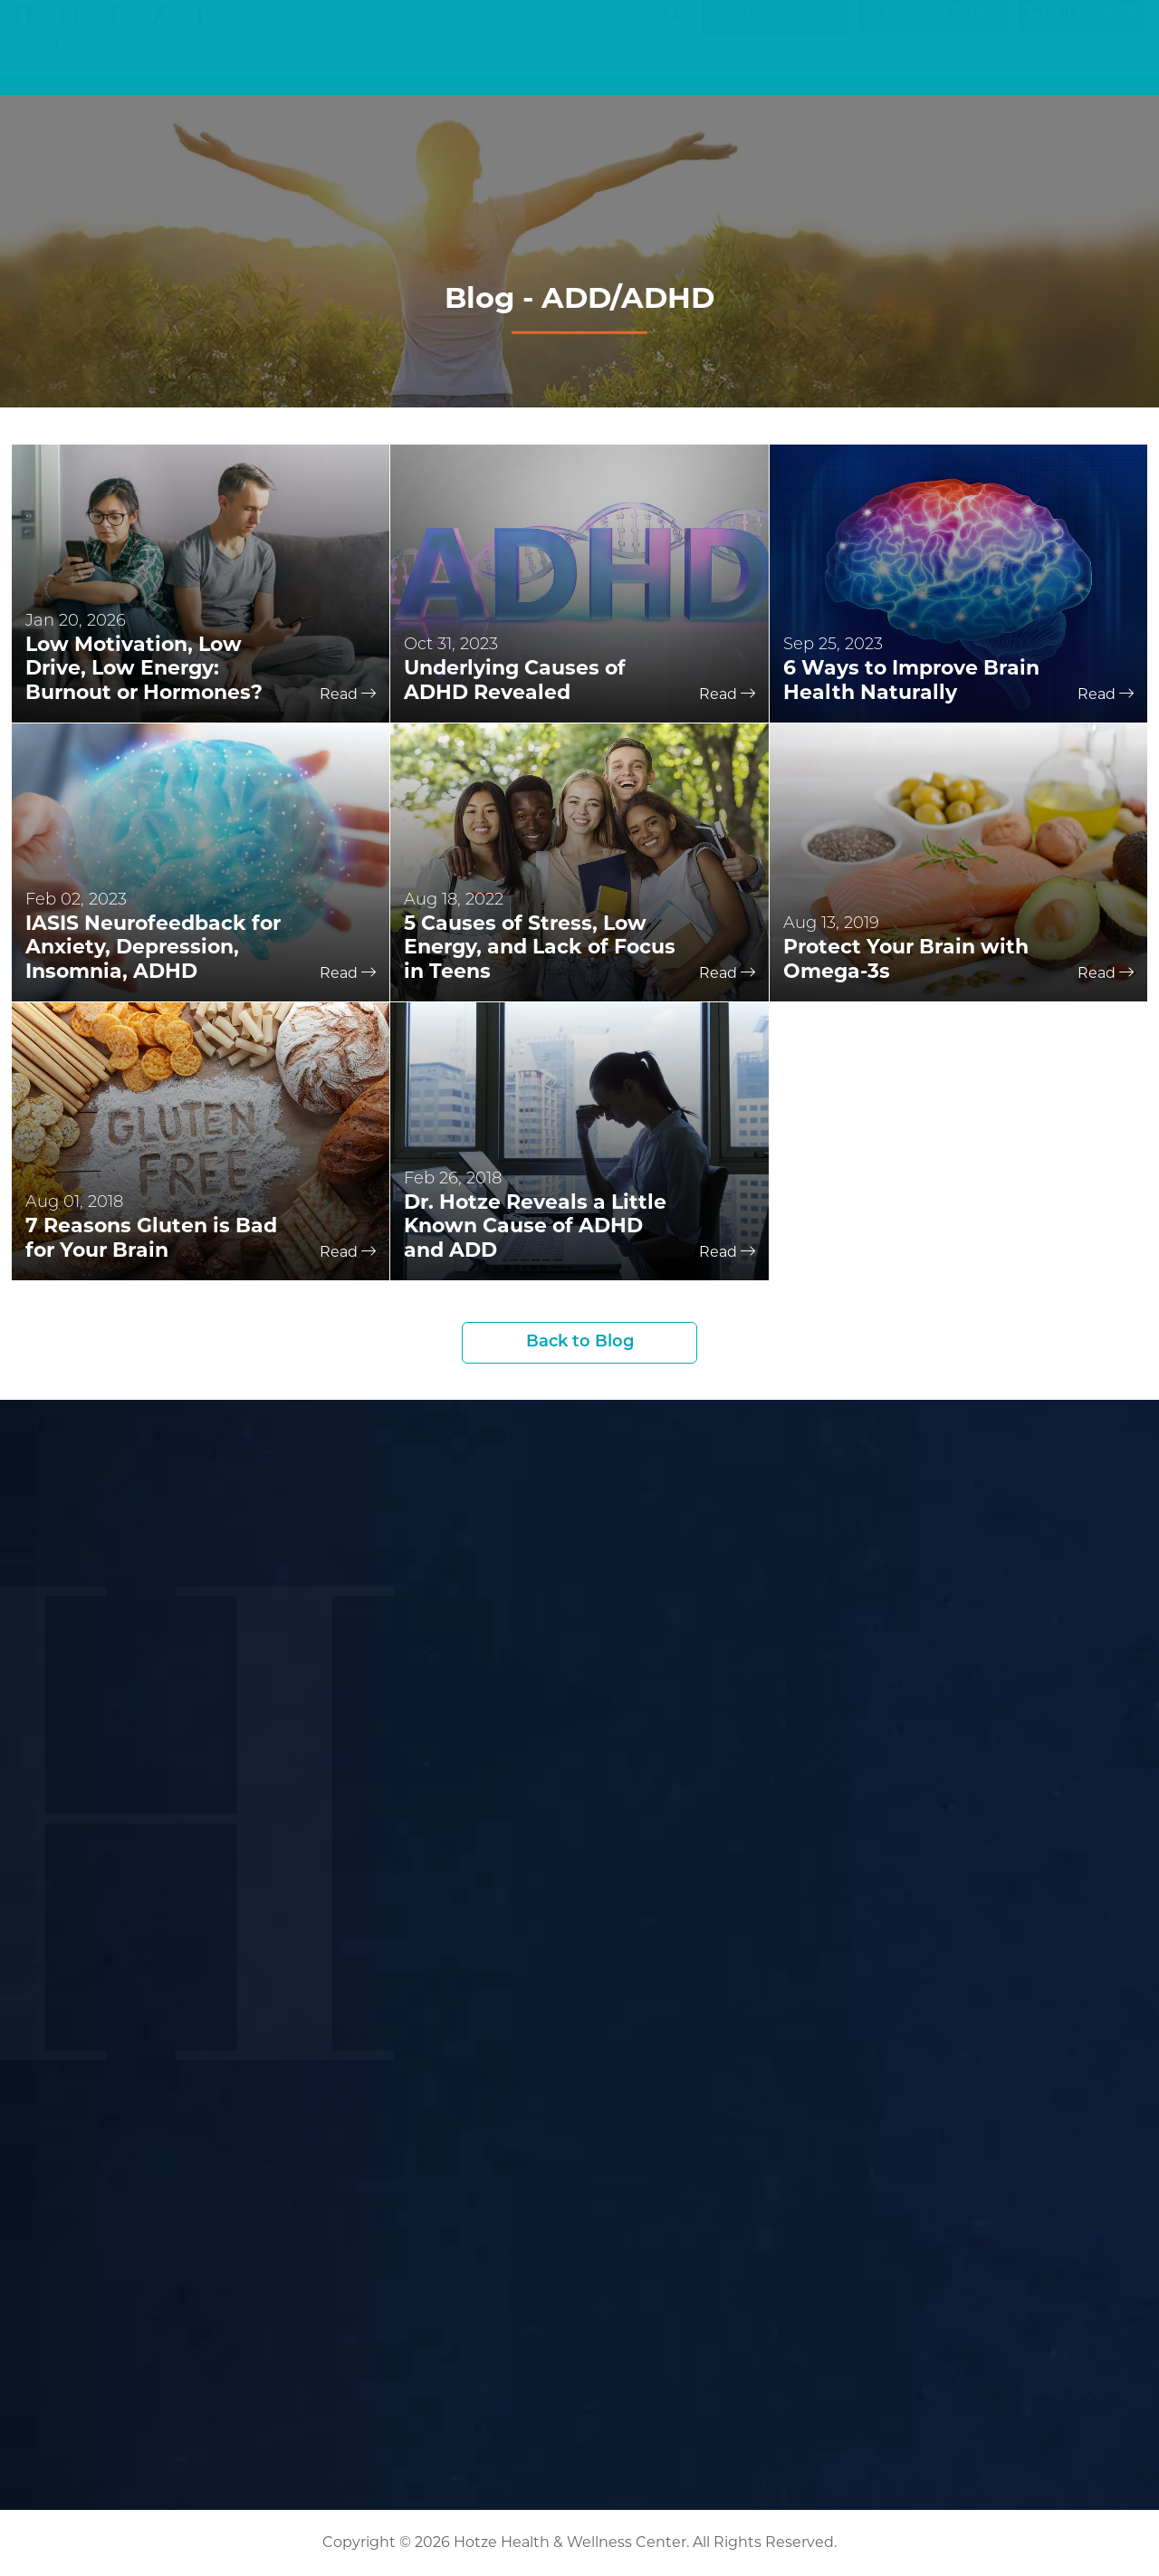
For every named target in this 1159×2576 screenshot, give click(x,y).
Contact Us (1104, 71)
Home (479, 71)
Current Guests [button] (768, 31)
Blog (762, 71)
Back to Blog (580, 1342)
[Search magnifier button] (672, 30)
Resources (913, 71)
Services (695, 71)
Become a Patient (933, 29)
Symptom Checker (579, 71)
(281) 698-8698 (1081, 29)
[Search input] (594, 30)
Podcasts (824, 71)
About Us (1011, 71)
